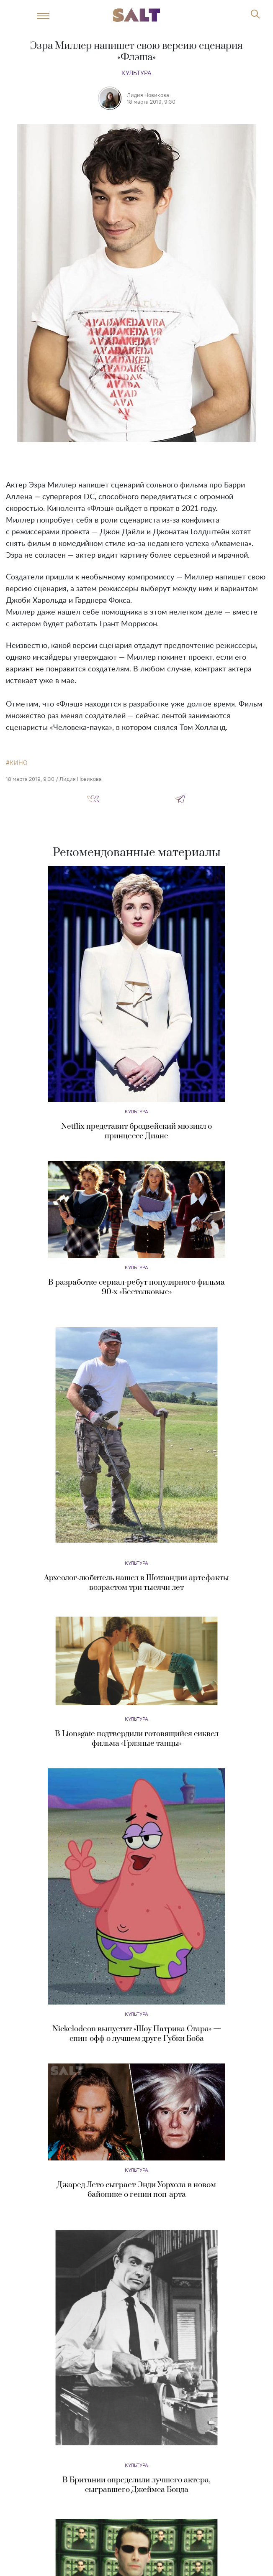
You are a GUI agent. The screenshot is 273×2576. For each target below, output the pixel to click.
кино (19, 763)
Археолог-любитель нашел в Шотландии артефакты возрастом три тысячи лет (136, 1582)
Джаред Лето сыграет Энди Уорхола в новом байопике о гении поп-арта (136, 2189)
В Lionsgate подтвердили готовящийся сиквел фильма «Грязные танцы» (137, 1738)
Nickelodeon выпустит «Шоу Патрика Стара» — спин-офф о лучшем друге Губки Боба (136, 2033)
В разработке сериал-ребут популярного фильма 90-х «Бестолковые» (136, 1287)
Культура (136, 73)
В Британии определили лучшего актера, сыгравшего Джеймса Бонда (136, 2484)
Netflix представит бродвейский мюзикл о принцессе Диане (136, 1131)
